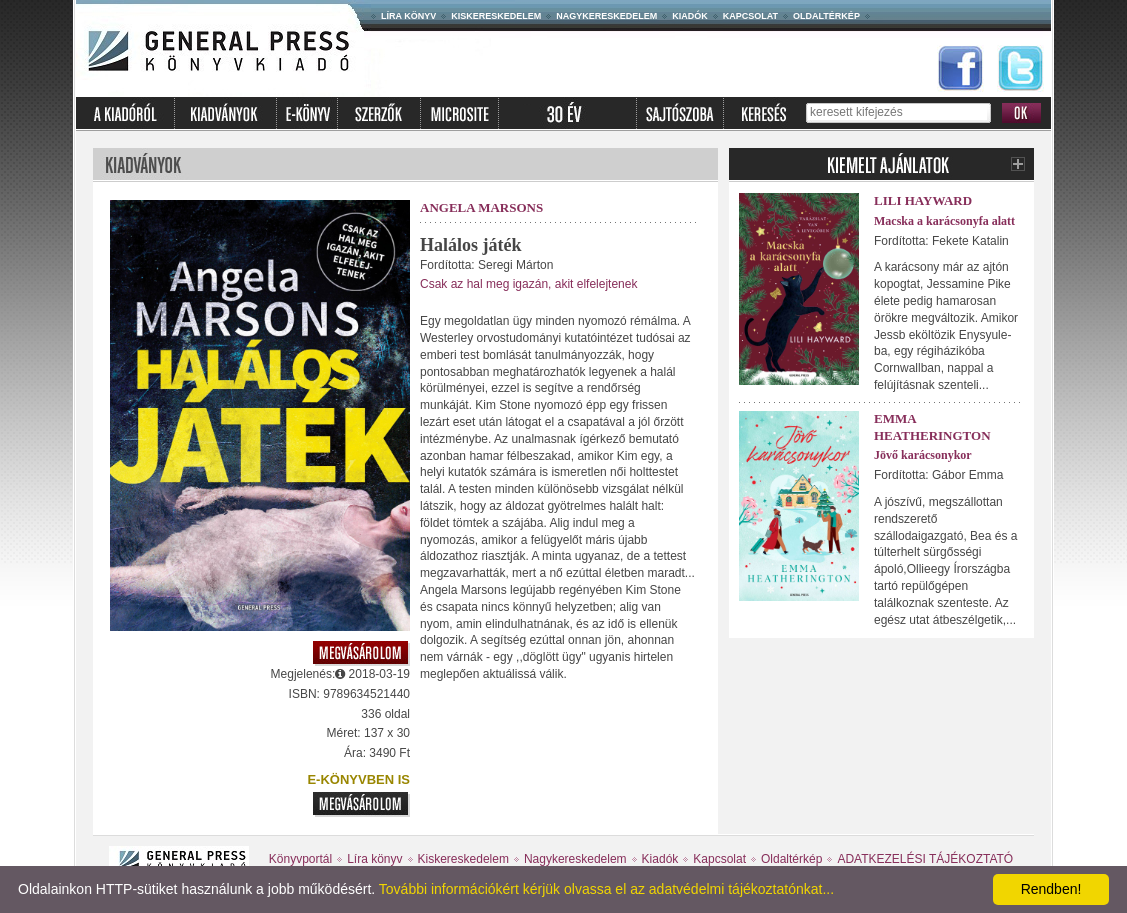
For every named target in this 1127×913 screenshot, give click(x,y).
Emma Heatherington (932, 427)
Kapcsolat (750, 16)
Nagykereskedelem (606, 16)
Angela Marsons (481, 207)
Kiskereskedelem (496, 16)
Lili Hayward (923, 200)
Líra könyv (408, 16)
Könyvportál (300, 859)
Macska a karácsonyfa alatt (944, 221)
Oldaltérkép (826, 16)
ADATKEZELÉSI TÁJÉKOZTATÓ (925, 859)
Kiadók (690, 16)
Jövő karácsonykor (923, 455)
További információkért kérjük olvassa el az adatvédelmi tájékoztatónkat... (606, 889)
